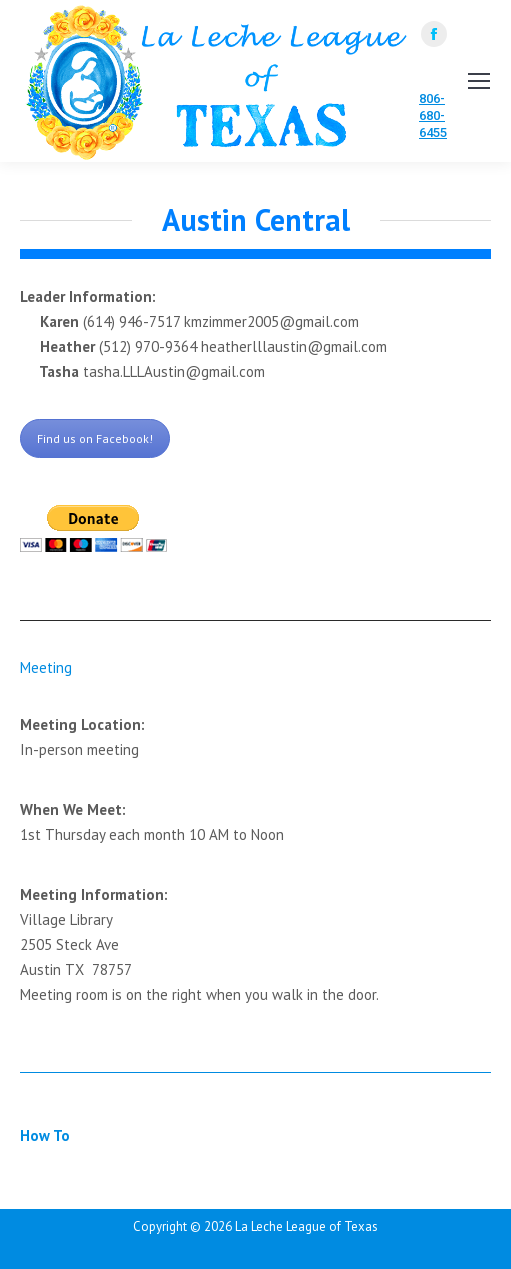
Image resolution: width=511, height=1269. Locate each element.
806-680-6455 (433, 115)
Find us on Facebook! (95, 438)
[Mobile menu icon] (479, 81)
